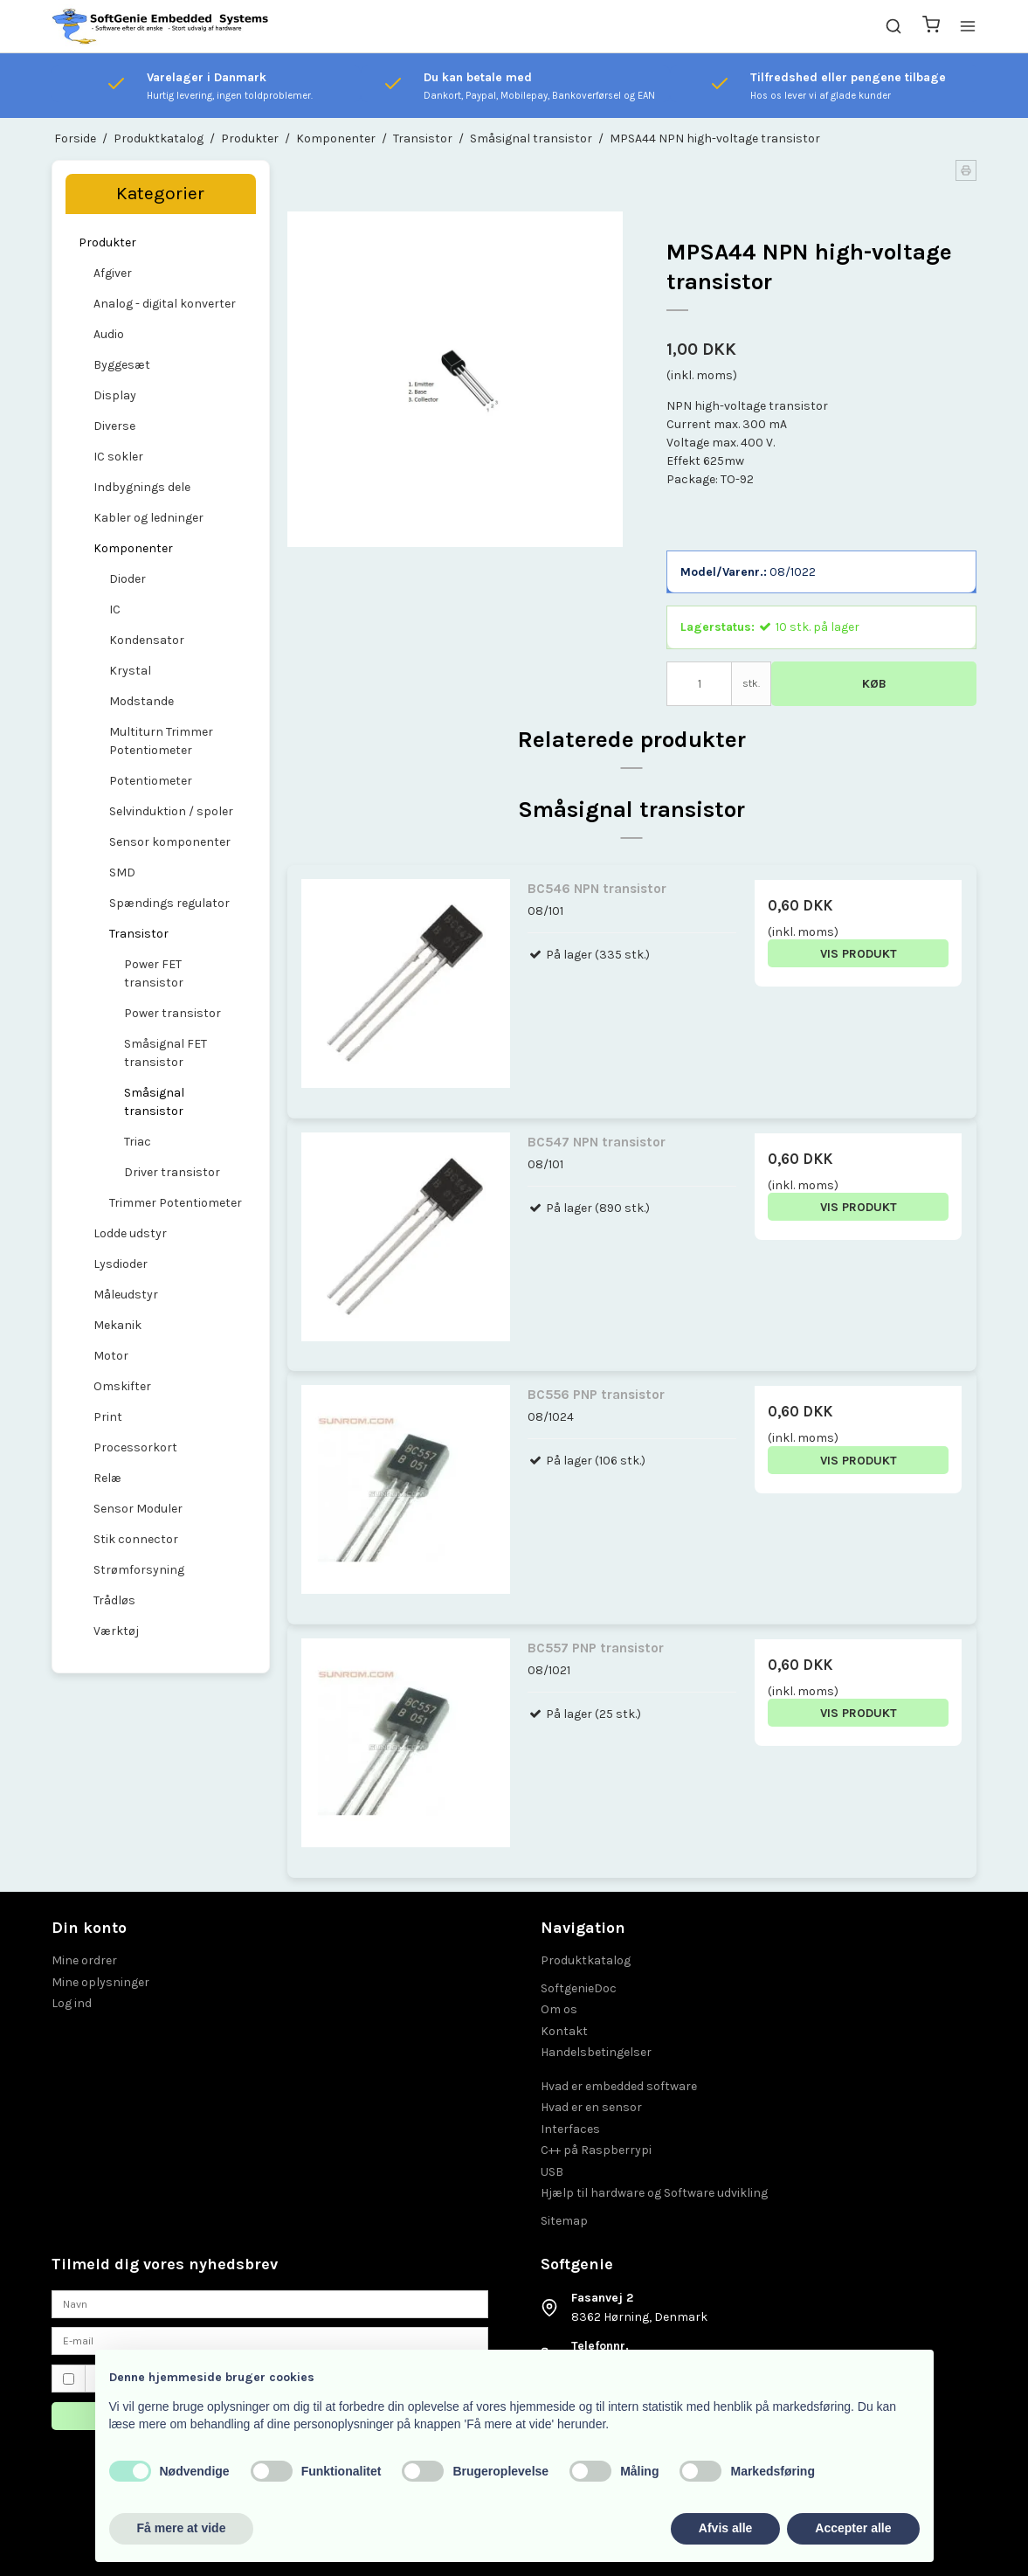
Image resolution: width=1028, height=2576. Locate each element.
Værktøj (116, 1631)
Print (107, 1416)
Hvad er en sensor (591, 2107)
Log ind (72, 2003)
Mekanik (117, 1325)
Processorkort (135, 1447)
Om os (559, 2009)
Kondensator (146, 640)
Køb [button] (874, 683)
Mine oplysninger (100, 1982)
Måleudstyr (125, 1294)
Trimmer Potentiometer (175, 1202)
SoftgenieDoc (579, 1988)
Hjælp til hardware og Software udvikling (654, 2192)
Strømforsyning (138, 1569)
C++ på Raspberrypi (596, 2150)
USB (552, 2171)
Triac (137, 1141)
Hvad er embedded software (619, 2086)
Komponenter (133, 548)
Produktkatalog (586, 1960)
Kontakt (564, 2031)
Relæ (107, 1478)
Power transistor (172, 1013)
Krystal (130, 670)
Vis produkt (858, 953)
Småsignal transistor (154, 1101)
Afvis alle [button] (725, 2528)
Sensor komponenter (170, 841)
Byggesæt (121, 364)
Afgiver (112, 273)
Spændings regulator (169, 903)
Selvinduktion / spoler (171, 811)
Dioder (127, 578)
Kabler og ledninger (148, 517)
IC (115, 609)
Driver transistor (172, 1172)
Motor (110, 1355)
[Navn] (270, 2303)
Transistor (139, 933)
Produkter (107, 242)
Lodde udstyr (130, 1233)
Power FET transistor (153, 973)
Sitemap (564, 2220)
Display (114, 395)
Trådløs (114, 1600)
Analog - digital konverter (164, 303)
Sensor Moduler (138, 1508)
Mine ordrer (84, 1960)
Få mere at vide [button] (181, 2528)
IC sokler (118, 456)
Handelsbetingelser (596, 2052)
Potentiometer (150, 780)
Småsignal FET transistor (165, 1053)
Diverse (114, 426)
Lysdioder (120, 1264)
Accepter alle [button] (853, 2528)
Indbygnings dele (141, 487)
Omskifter (122, 1386)
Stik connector (135, 1539)
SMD (122, 872)
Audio (108, 334)
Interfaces (570, 2129)
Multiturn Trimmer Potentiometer (161, 741)
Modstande (141, 701)
